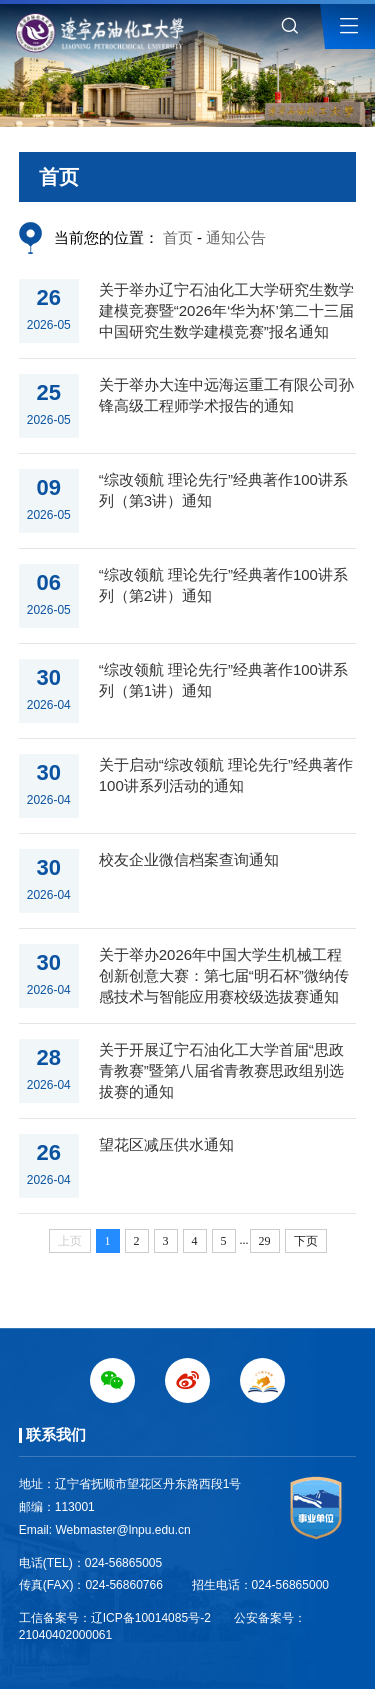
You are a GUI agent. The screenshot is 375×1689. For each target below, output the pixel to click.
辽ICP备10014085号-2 (151, 1618)
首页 (178, 237)
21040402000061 (65, 1635)
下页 (306, 1241)
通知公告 (236, 237)
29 (265, 1241)
